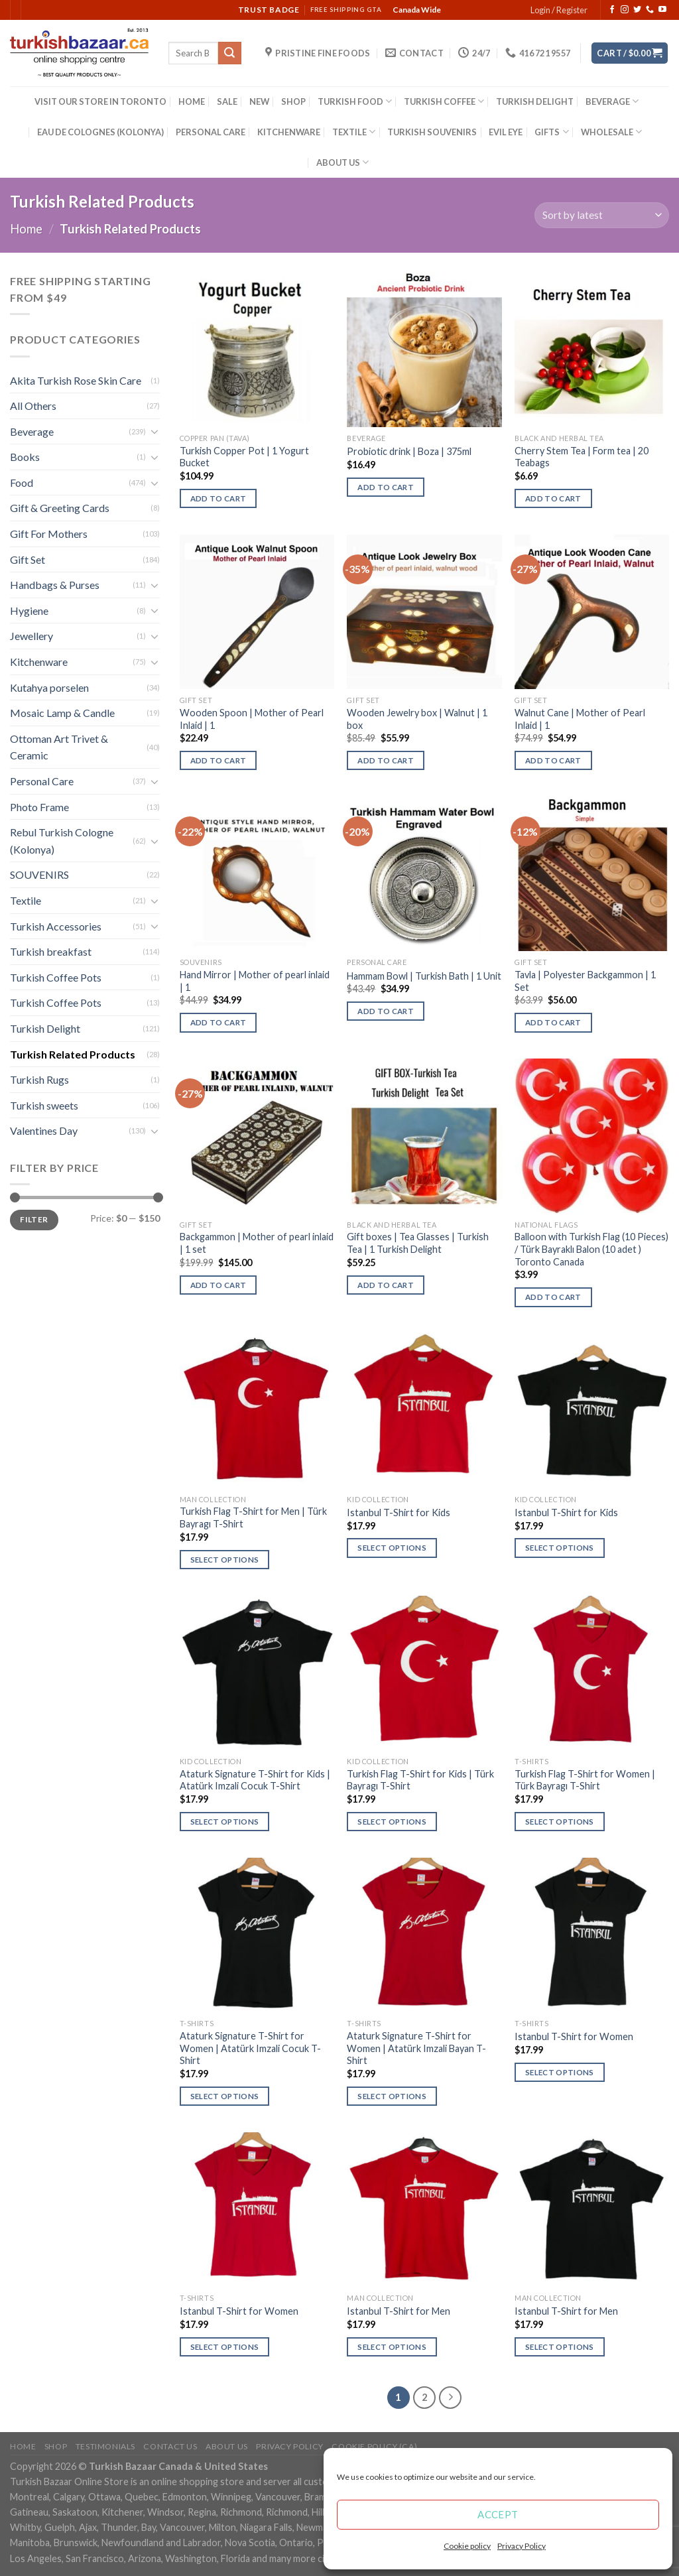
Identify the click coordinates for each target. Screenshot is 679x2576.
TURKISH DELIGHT (535, 101)
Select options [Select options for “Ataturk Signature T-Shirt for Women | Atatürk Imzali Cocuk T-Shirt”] (224, 2096)
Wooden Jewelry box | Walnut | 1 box (417, 719)
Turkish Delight (45, 1028)
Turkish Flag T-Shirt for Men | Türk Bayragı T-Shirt (253, 1517)
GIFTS (551, 131)
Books (25, 456)
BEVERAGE (612, 101)
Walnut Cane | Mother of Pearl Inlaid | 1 (580, 719)
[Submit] (229, 53)
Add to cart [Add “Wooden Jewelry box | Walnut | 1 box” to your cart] (385, 760)
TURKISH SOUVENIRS (432, 132)
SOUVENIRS (39, 874)
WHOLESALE (611, 131)
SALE (227, 101)
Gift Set (27, 559)
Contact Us (170, 2446)
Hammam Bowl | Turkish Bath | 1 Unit (424, 976)
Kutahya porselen (49, 687)
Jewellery (31, 635)
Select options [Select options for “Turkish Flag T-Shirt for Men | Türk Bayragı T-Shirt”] (224, 1559)
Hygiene (29, 610)
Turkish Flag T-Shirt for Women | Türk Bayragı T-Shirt (585, 1780)
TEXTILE (353, 131)
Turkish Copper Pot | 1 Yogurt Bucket (244, 457)
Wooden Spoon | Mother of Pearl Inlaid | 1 (252, 719)
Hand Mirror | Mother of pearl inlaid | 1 (255, 981)
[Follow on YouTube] (662, 10)
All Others (33, 405)
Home (26, 229)
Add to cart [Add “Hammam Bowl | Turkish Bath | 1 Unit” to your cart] (385, 1011)
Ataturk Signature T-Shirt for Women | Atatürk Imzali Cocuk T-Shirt (250, 2048)
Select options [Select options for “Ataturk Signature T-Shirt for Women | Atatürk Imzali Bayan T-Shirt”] (391, 2096)
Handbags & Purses (54, 584)
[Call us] (650, 10)
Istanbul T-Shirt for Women (574, 2036)
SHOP (293, 101)
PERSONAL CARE (210, 132)
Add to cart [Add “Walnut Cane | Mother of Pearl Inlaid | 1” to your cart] (553, 760)
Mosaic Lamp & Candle (62, 712)
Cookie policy (467, 2546)
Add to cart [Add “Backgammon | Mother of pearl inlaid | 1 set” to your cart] (218, 1285)
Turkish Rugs (39, 1079)
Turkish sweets (44, 1105)
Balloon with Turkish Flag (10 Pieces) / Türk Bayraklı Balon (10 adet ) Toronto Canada (591, 1249)
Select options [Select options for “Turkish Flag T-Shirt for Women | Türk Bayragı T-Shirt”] (559, 1821)
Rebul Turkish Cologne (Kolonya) (61, 841)
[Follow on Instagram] (625, 10)
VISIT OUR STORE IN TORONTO (100, 101)
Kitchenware (39, 661)
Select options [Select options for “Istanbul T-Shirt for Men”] (391, 2347)
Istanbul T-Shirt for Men (398, 2311)
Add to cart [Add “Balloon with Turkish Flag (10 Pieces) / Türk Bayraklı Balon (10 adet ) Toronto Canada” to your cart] (553, 1297)
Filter (34, 1219)
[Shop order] (601, 215)
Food (21, 482)
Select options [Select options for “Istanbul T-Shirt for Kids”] (391, 1547)
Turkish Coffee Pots (55, 977)
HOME (191, 101)
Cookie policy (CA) (374, 2446)
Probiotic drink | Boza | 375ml (409, 451)
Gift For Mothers (49, 533)
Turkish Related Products (72, 1054)
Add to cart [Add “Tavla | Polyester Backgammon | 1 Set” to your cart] (553, 1022)
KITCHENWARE (288, 132)
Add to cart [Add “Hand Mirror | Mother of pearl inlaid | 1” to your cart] (218, 1022)
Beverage (32, 431)
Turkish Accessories (55, 926)
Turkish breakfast (51, 951)
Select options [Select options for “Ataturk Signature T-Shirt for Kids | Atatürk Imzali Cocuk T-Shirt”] (224, 1821)
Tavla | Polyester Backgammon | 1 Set (585, 981)
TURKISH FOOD (355, 101)
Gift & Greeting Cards (59, 507)
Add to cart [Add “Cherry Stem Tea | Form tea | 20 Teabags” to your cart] (553, 498)
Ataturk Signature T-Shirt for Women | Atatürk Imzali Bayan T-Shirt (416, 2048)
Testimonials (105, 2446)
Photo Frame (39, 807)
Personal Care (42, 781)
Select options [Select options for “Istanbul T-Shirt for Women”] (559, 2072)
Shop (55, 2446)
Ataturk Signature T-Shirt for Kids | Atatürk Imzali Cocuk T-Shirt (255, 1780)
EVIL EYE (506, 132)
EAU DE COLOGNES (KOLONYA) (100, 132)
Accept (498, 2514)
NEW (259, 101)
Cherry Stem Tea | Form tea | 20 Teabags (581, 457)
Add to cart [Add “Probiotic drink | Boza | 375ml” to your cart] (385, 487)
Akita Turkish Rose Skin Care (75, 380)
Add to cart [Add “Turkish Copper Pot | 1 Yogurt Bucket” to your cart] (218, 498)
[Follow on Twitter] (637, 10)
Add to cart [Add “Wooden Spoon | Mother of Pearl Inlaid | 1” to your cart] (218, 760)
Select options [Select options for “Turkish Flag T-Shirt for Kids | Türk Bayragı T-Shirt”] (391, 1821)
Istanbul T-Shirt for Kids (398, 1512)
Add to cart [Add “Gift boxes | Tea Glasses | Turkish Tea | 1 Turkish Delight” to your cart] (385, 1285)
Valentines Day (44, 1130)
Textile (25, 900)
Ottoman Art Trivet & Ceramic (59, 747)
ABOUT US (342, 162)
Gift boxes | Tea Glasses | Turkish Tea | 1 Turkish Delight (418, 1243)
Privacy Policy (521, 2546)
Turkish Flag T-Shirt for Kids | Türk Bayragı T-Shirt (420, 1780)
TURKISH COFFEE (444, 101)
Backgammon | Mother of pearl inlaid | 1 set (257, 1243)
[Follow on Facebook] (612, 10)
